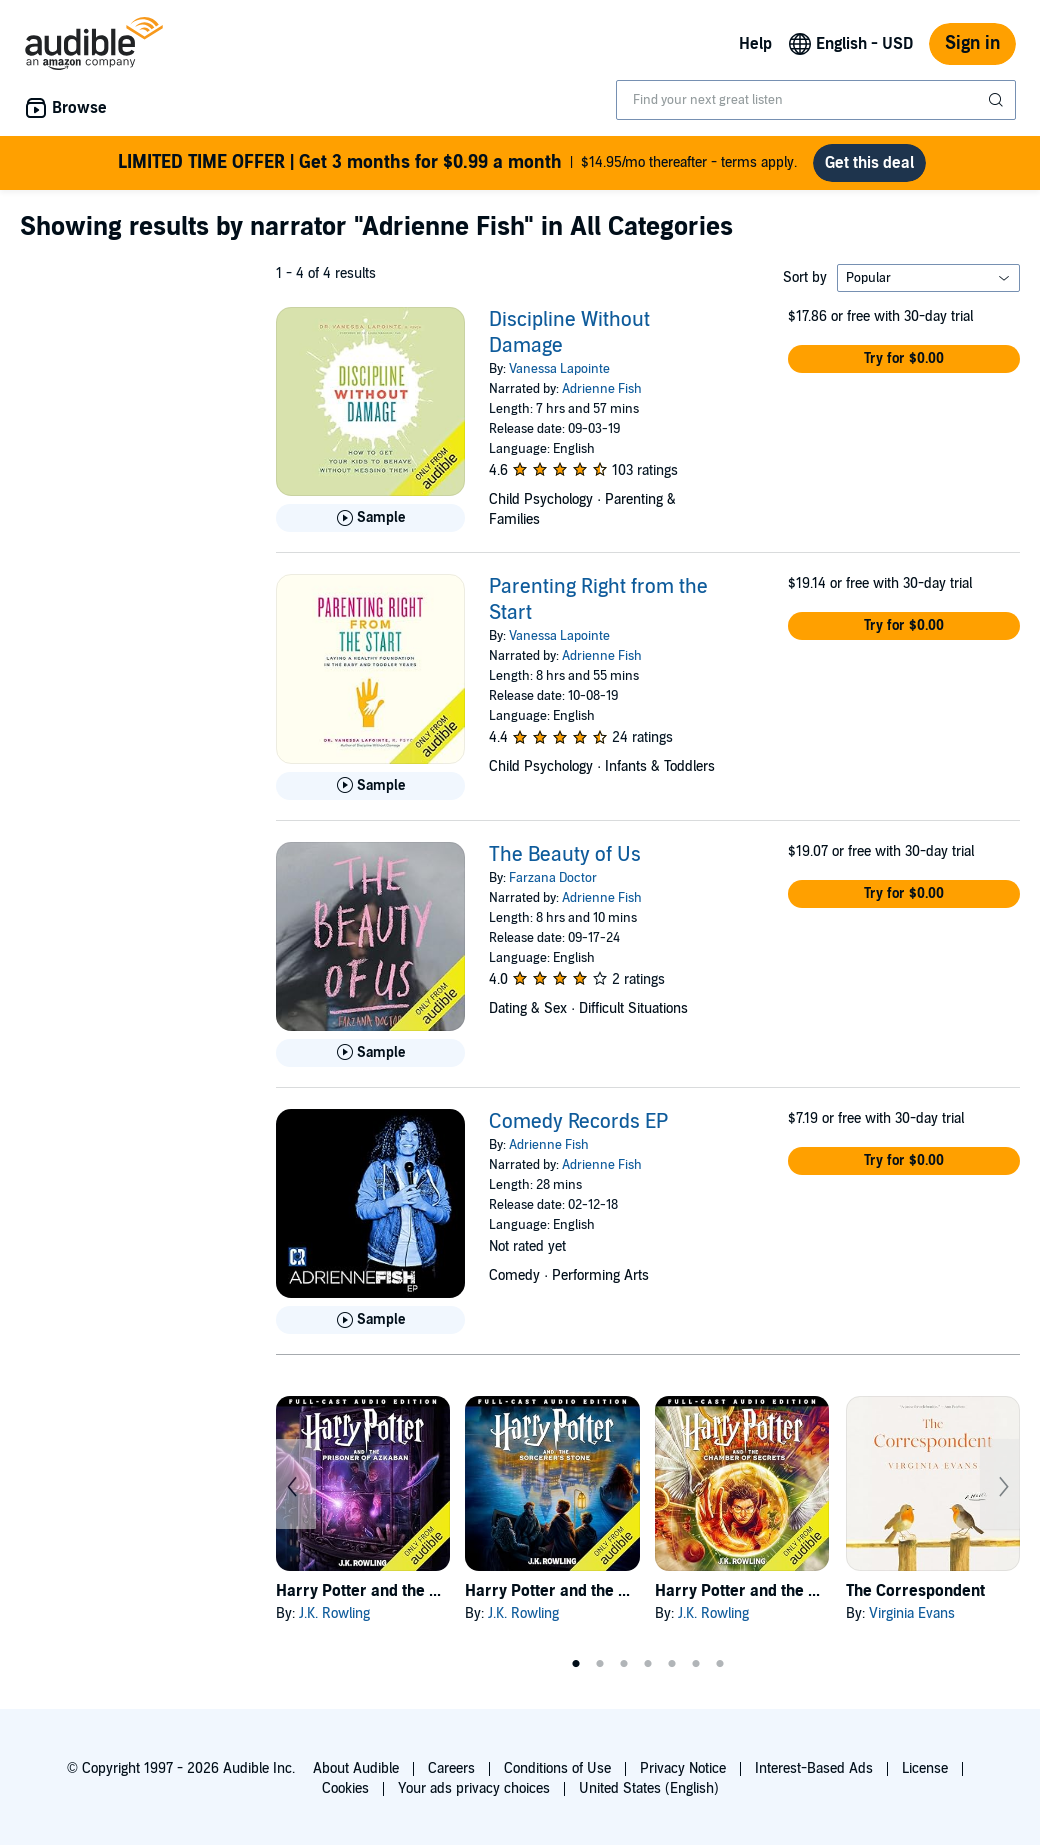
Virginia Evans (912, 1613)
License (925, 1768)
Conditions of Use (557, 1768)
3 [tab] (624, 1664)
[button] (904, 359)
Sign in (972, 43)
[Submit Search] (998, 100)
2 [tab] (600, 1664)
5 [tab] (672, 1664)
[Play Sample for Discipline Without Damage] (370, 518)
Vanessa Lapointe (559, 369)
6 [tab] (696, 1664)
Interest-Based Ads (814, 1768)
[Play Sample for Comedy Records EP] (370, 1320)
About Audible (356, 1768)
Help (755, 44)
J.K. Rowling (334, 1613)
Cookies (345, 1788)
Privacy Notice (683, 1768)
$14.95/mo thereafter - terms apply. (457, 163)
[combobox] (816, 100)
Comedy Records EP (578, 1122)
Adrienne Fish (602, 389)
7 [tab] (720, 1664)
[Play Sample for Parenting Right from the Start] (370, 786)
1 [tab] (576, 1664)
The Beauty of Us (565, 855)
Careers (451, 1768)
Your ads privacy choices (474, 1788)
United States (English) (649, 1788)
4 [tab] (648, 1664)
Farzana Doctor (553, 878)
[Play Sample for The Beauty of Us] (370, 1053)
